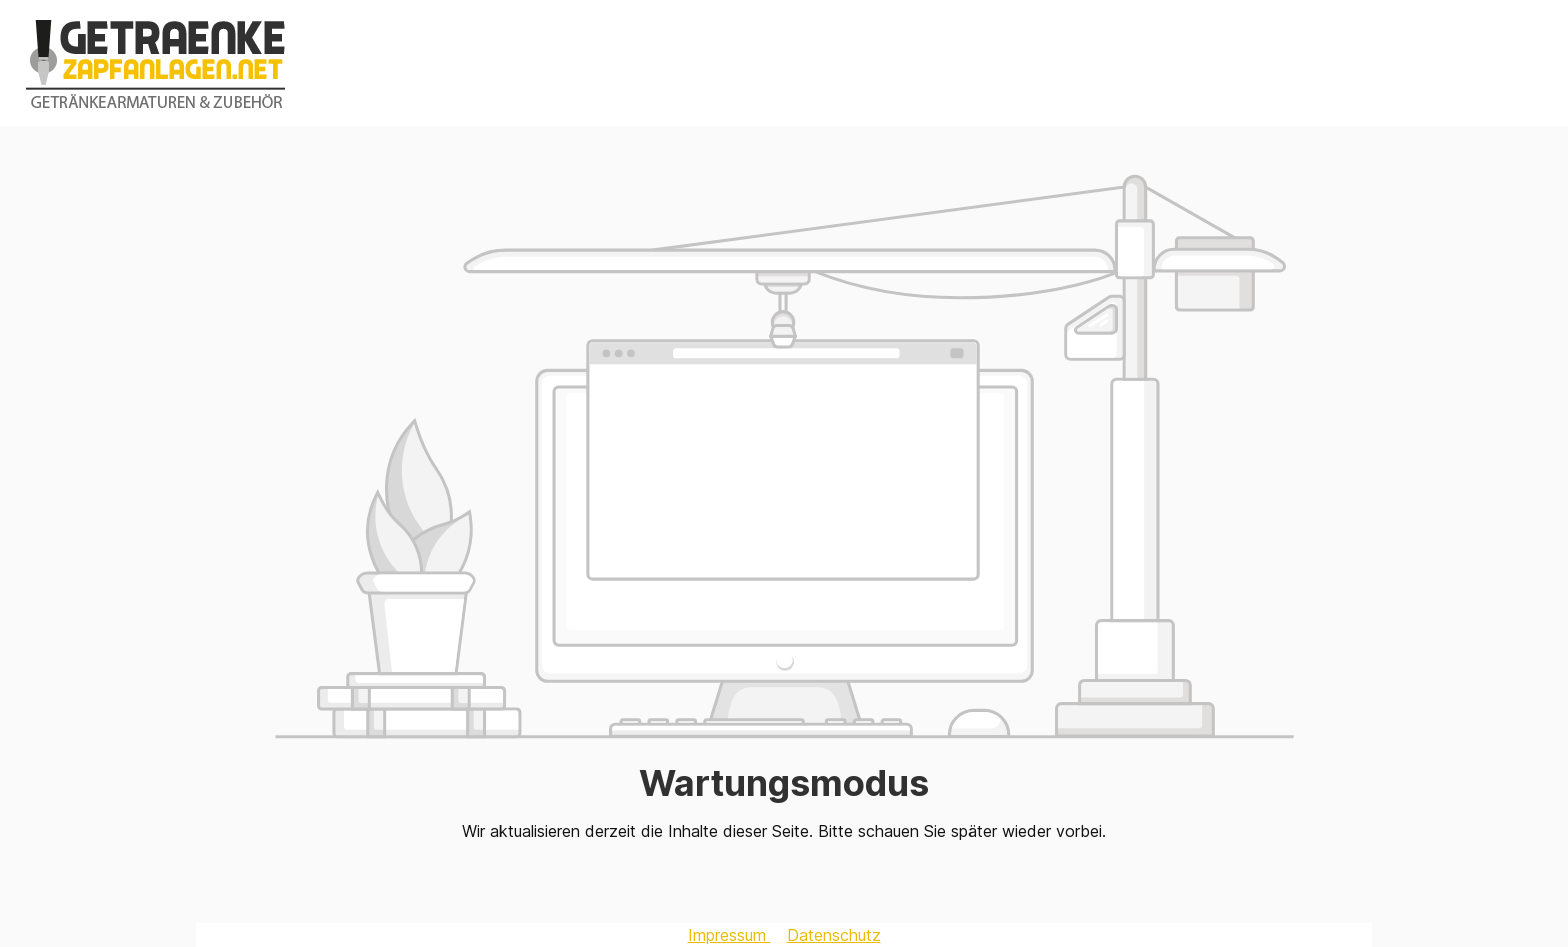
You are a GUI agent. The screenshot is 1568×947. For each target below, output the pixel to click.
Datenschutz (834, 935)
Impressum (729, 935)
